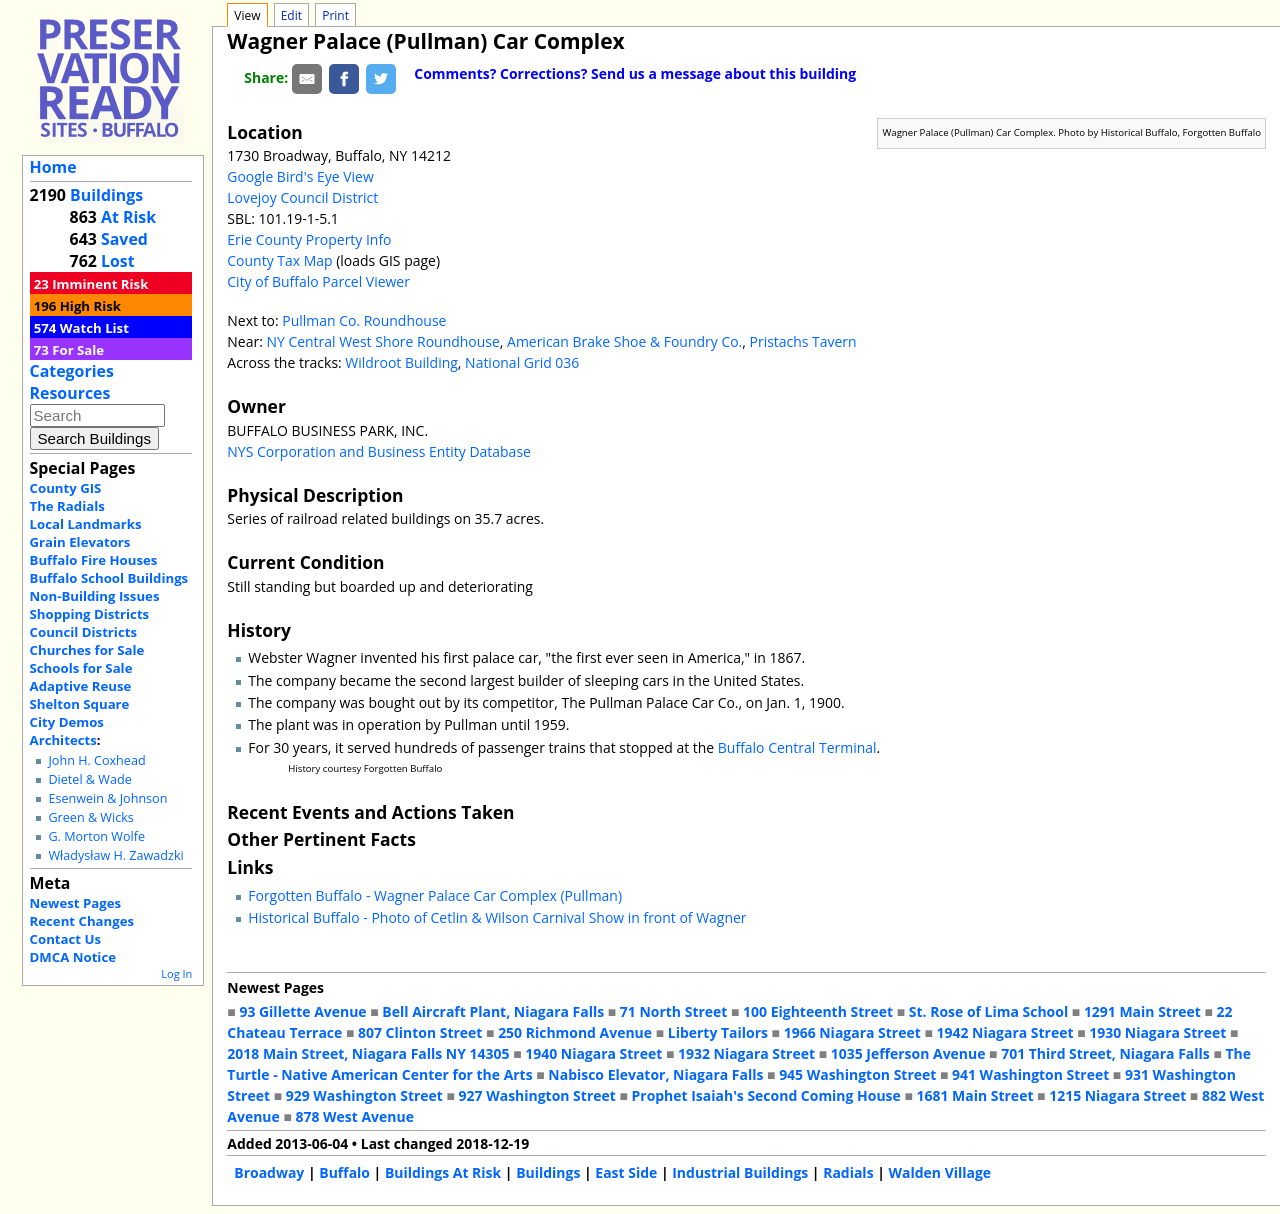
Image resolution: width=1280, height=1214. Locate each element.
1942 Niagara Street (1004, 1032)
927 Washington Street (537, 1095)
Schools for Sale (81, 668)
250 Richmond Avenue (575, 1032)
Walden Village (940, 1172)
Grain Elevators (80, 542)
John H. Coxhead (96, 760)
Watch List (94, 328)
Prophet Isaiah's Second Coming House (766, 1095)
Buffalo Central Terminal (797, 747)
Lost (118, 261)
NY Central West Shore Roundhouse (382, 341)
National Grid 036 (522, 362)
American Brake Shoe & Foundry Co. (624, 341)
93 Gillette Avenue (302, 1011)
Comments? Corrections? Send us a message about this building (635, 73)
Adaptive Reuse (81, 686)
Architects (63, 740)
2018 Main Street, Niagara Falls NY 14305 (368, 1053)
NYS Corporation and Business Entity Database (379, 451)
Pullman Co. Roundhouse (364, 320)
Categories (72, 371)
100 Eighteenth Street (818, 1011)
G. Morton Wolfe (96, 836)
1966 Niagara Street (852, 1032)
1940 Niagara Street (593, 1053)
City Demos (67, 722)
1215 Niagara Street (1117, 1095)
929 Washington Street (364, 1095)
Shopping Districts (90, 614)
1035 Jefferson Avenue (908, 1053)
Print (335, 15)
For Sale (78, 350)
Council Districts (83, 632)
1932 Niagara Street (746, 1053)
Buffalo (344, 1172)
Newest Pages (75, 903)
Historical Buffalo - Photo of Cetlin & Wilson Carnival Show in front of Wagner (497, 917)
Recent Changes (82, 921)
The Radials (67, 506)
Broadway (269, 1172)
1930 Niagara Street (1157, 1032)
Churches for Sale (87, 650)
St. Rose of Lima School (988, 1011)
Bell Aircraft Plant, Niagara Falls (493, 1011)
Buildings (106, 195)
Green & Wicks (90, 817)
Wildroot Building (401, 362)
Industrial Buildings (740, 1172)
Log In (176, 973)
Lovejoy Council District (302, 197)
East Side (626, 1172)
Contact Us (65, 939)
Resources (70, 393)
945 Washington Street (857, 1074)
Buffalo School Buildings (109, 578)
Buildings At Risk (443, 1172)
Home (53, 167)
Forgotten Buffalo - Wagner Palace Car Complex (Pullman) (435, 895)
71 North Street (674, 1011)
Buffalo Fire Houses (94, 560)
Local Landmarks (86, 524)
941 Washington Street (1030, 1074)
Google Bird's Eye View (300, 176)
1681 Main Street (975, 1095)
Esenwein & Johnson (107, 798)
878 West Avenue (354, 1116)
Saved (124, 239)
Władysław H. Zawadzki (115, 855)
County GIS (66, 488)
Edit (291, 15)
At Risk (128, 217)
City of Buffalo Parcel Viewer (318, 281)
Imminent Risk (100, 284)
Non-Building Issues (95, 596)
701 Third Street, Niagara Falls (1105, 1053)
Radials (848, 1172)
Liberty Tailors (718, 1032)
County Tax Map (279, 260)
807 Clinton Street (420, 1032)
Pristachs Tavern (803, 341)
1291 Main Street (1142, 1011)
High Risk (90, 306)
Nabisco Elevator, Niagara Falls (655, 1074)
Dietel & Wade (89, 779)
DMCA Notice (73, 957)
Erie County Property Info (309, 239)
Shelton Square (80, 704)
